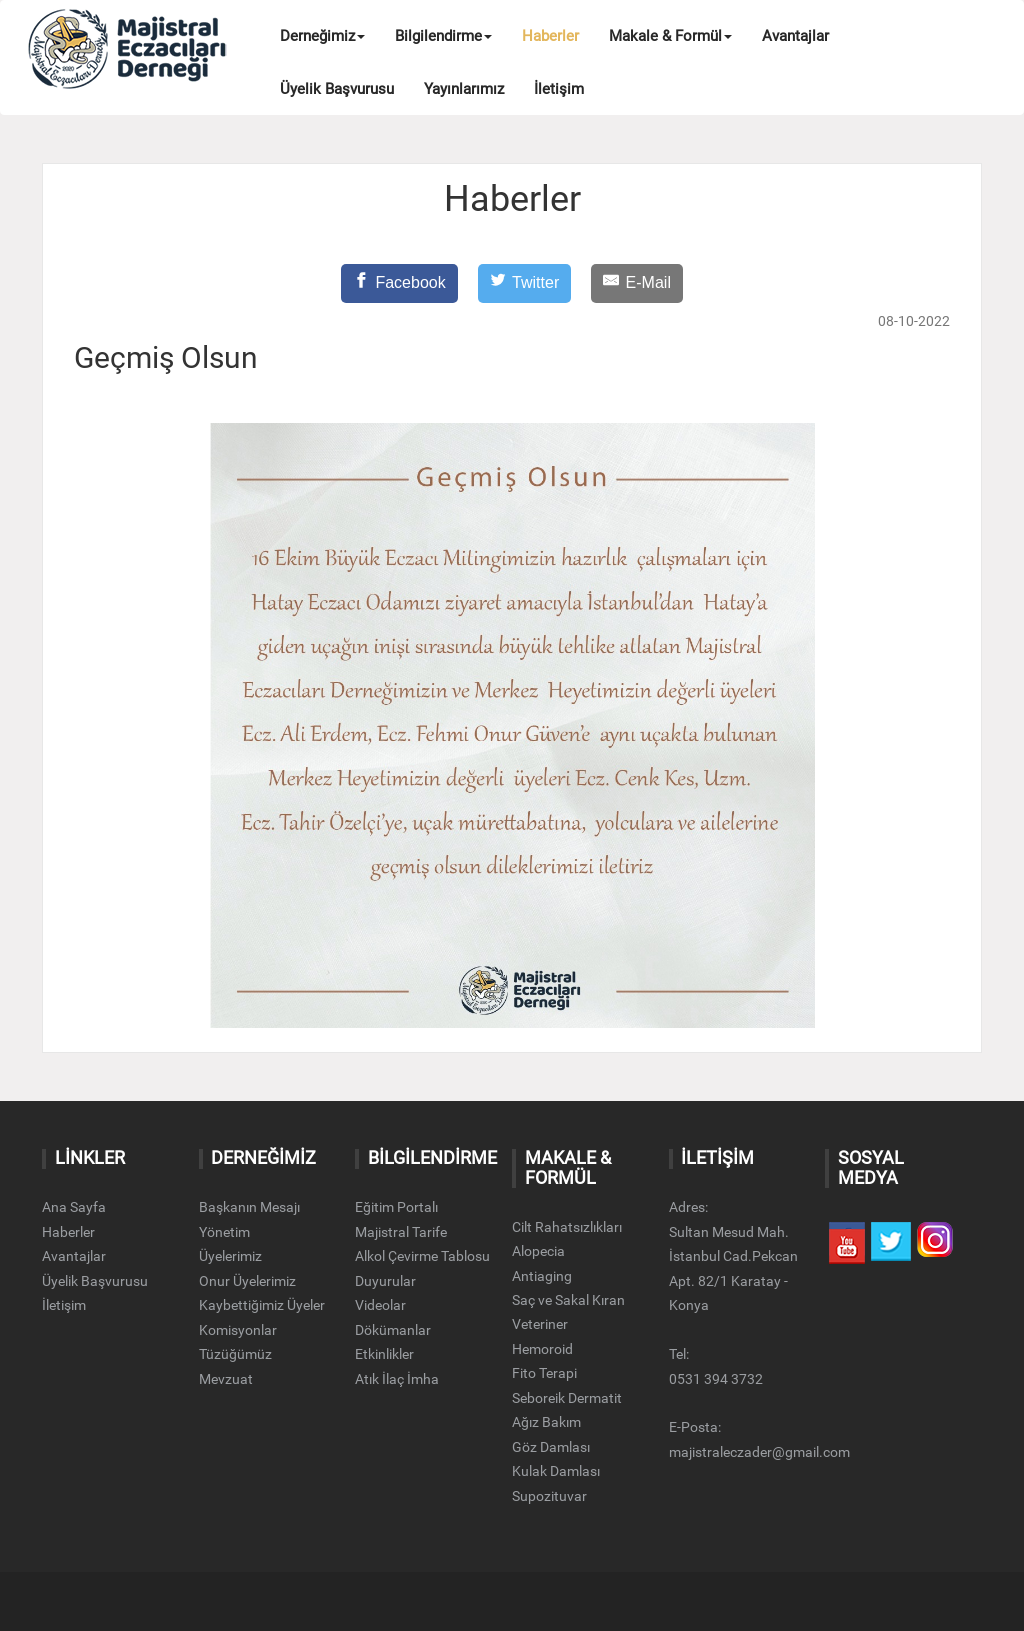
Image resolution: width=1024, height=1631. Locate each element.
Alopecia (538, 1251)
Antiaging (542, 1276)
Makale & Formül (670, 36)
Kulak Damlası (556, 1471)
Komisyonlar (238, 1330)
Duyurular (385, 1281)
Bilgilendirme (443, 36)
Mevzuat (226, 1379)
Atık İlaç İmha (397, 1379)
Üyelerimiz (230, 1256)
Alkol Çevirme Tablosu (422, 1256)
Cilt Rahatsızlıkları (567, 1227)
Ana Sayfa (74, 1207)
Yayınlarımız (464, 89)
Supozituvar (549, 1496)
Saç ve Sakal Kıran (568, 1300)
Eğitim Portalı (396, 1207)
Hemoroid (542, 1349)
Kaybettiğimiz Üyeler (262, 1305)
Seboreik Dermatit (567, 1398)
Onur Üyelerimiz (247, 1281)
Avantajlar (795, 36)
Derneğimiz (322, 36)
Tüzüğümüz (235, 1354)
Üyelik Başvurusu (337, 89)
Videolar (380, 1305)
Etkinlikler (384, 1354)
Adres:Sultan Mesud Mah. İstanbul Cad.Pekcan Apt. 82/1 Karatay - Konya (733, 1256)
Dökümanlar (393, 1330)
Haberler (550, 36)
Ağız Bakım (546, 1422)
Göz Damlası (551, 1447)
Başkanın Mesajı (249, 1207)
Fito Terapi (544, 1373)
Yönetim (224, 1232)
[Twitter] (525, 283)
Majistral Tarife (401, 1232)
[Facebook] (399, 283)
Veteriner (540, 1324)
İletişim (559, 89)
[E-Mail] (637, 283)
